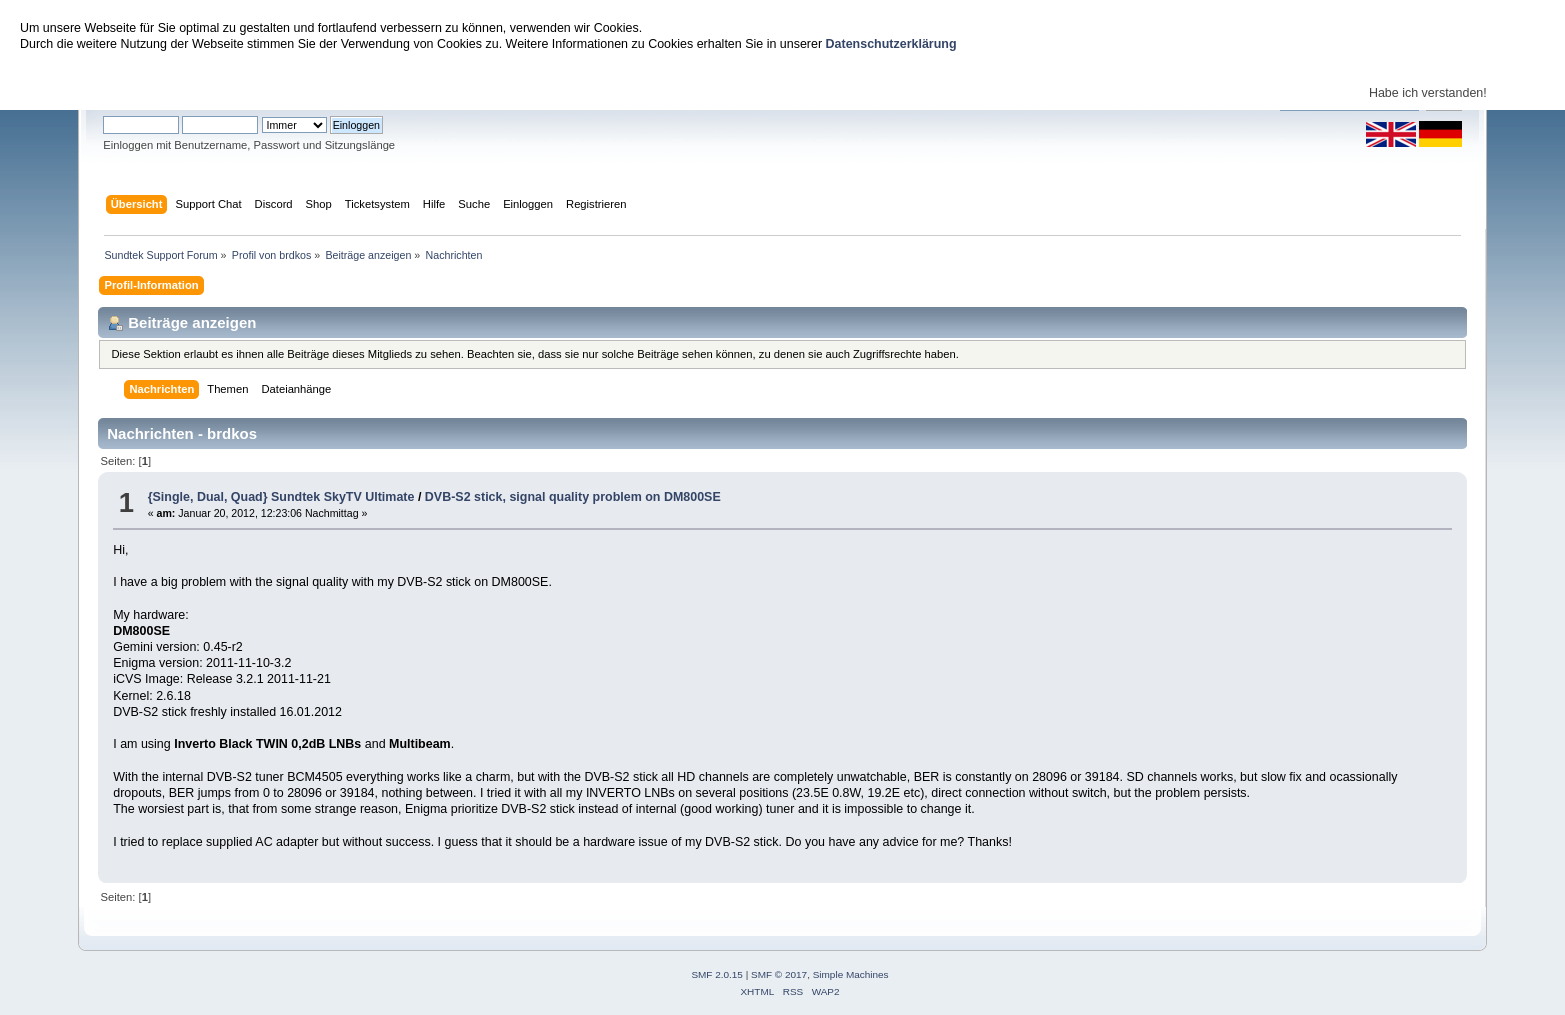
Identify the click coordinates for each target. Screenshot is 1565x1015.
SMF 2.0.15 (717, 974)
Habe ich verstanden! (1428, 93)
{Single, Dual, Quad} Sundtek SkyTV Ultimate (281, 497)
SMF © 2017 (779, 974)
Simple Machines (851, 974)
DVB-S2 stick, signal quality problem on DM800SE (573, 497)
